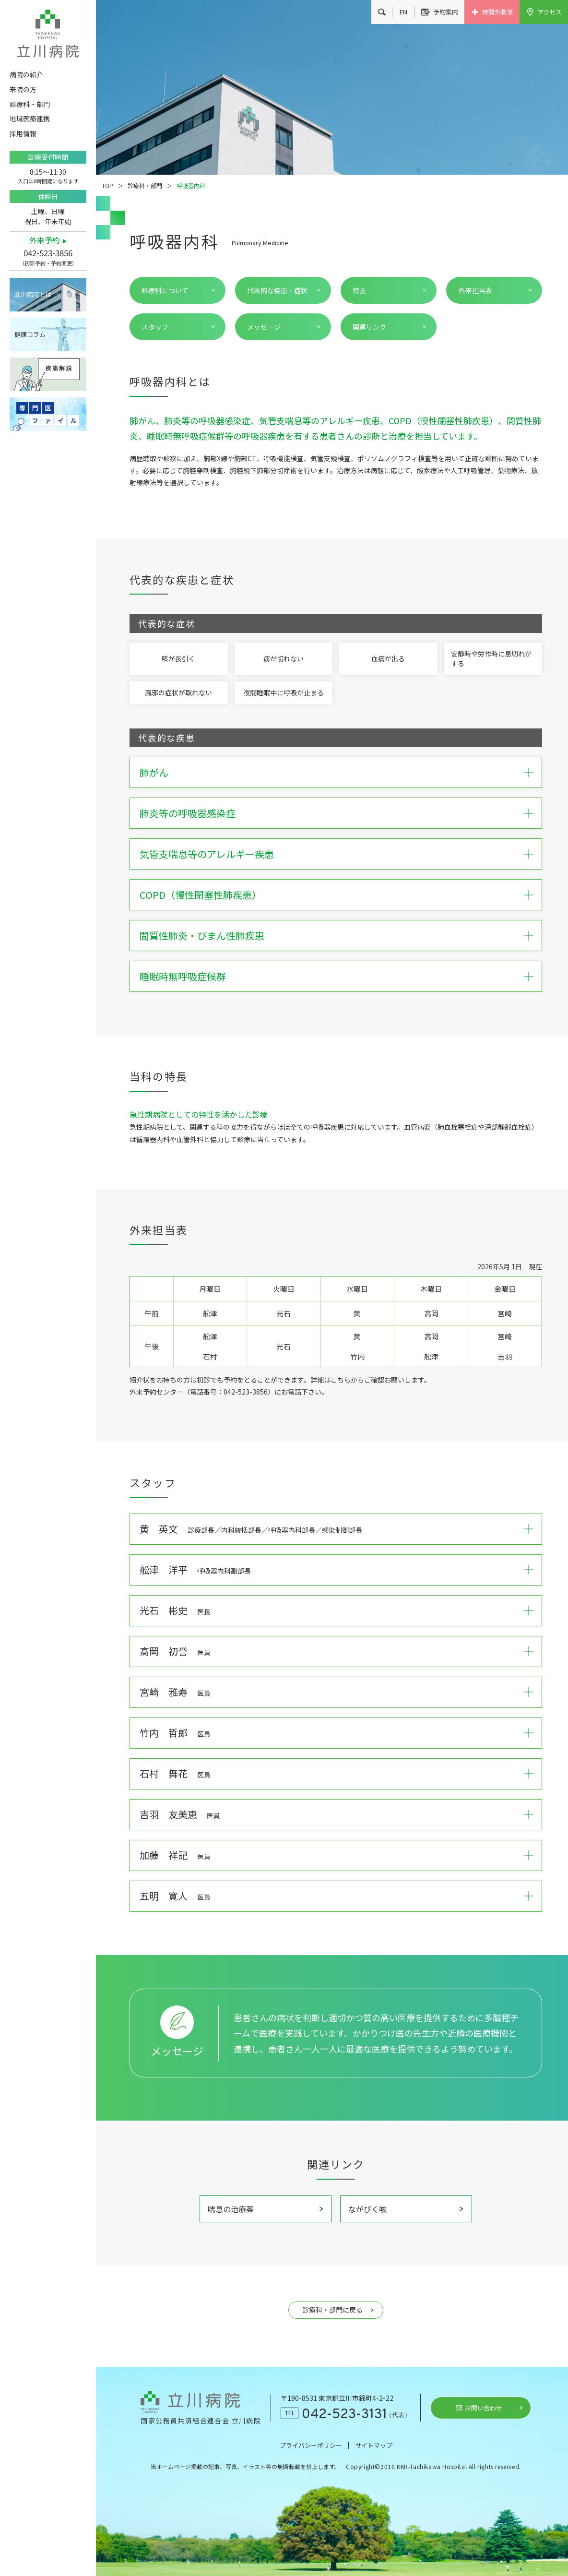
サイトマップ (373, 2445)
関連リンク (369, 327)
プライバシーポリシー (311, 2445)
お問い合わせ (483, 2407)
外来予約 (44, 240)
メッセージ (264, 327)
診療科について (165, 290)
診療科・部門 (145, 185)
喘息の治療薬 (231, 2209)
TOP (107, 185)
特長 (359, 290)
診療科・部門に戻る (332, 2309)
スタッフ (155, 327)
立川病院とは (33, 294)
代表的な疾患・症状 (277, 290)
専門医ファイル (48, 414)
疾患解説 (48, 374)
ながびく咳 (367, 2209)
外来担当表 (475, 290)
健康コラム (30, 334)
